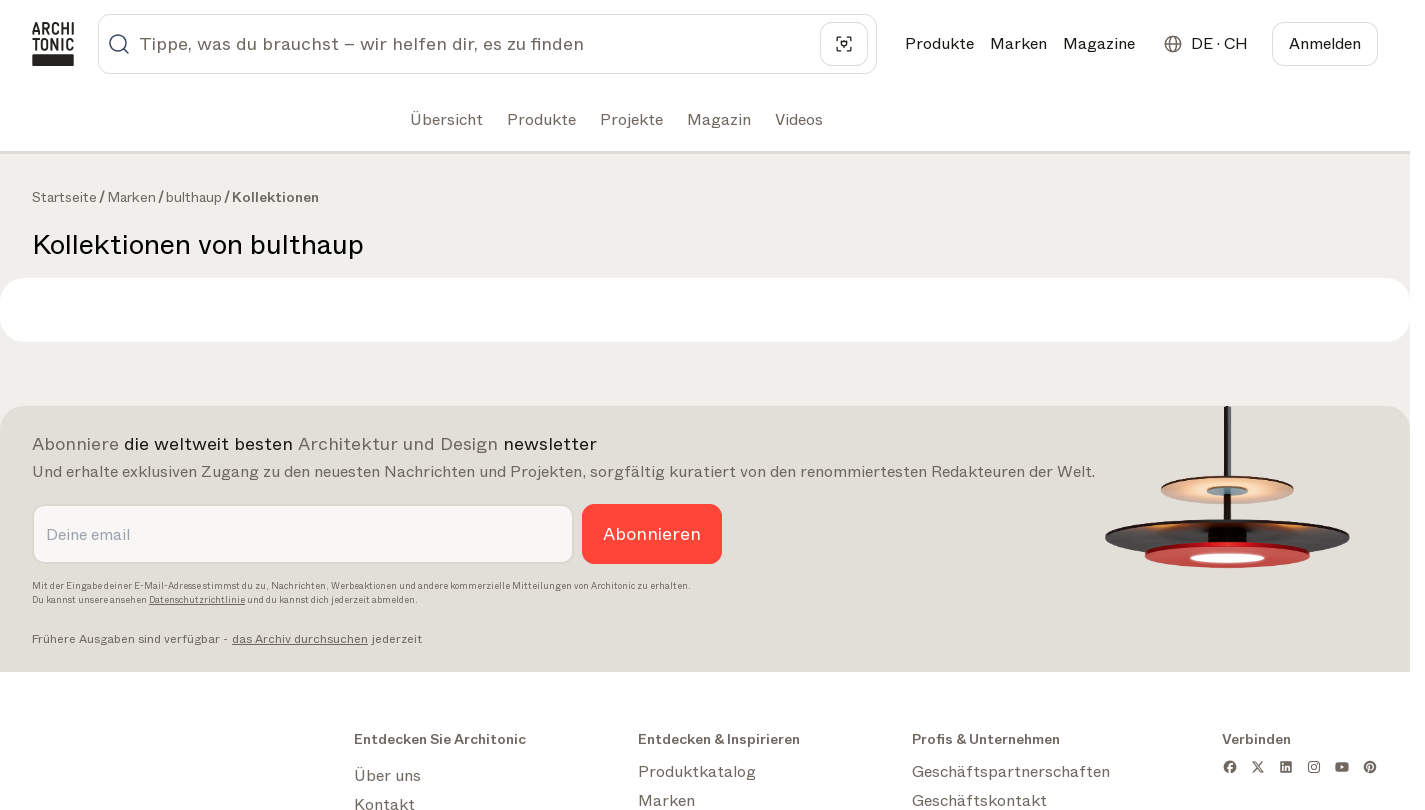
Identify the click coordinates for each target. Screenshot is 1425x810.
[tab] (444, 120)
